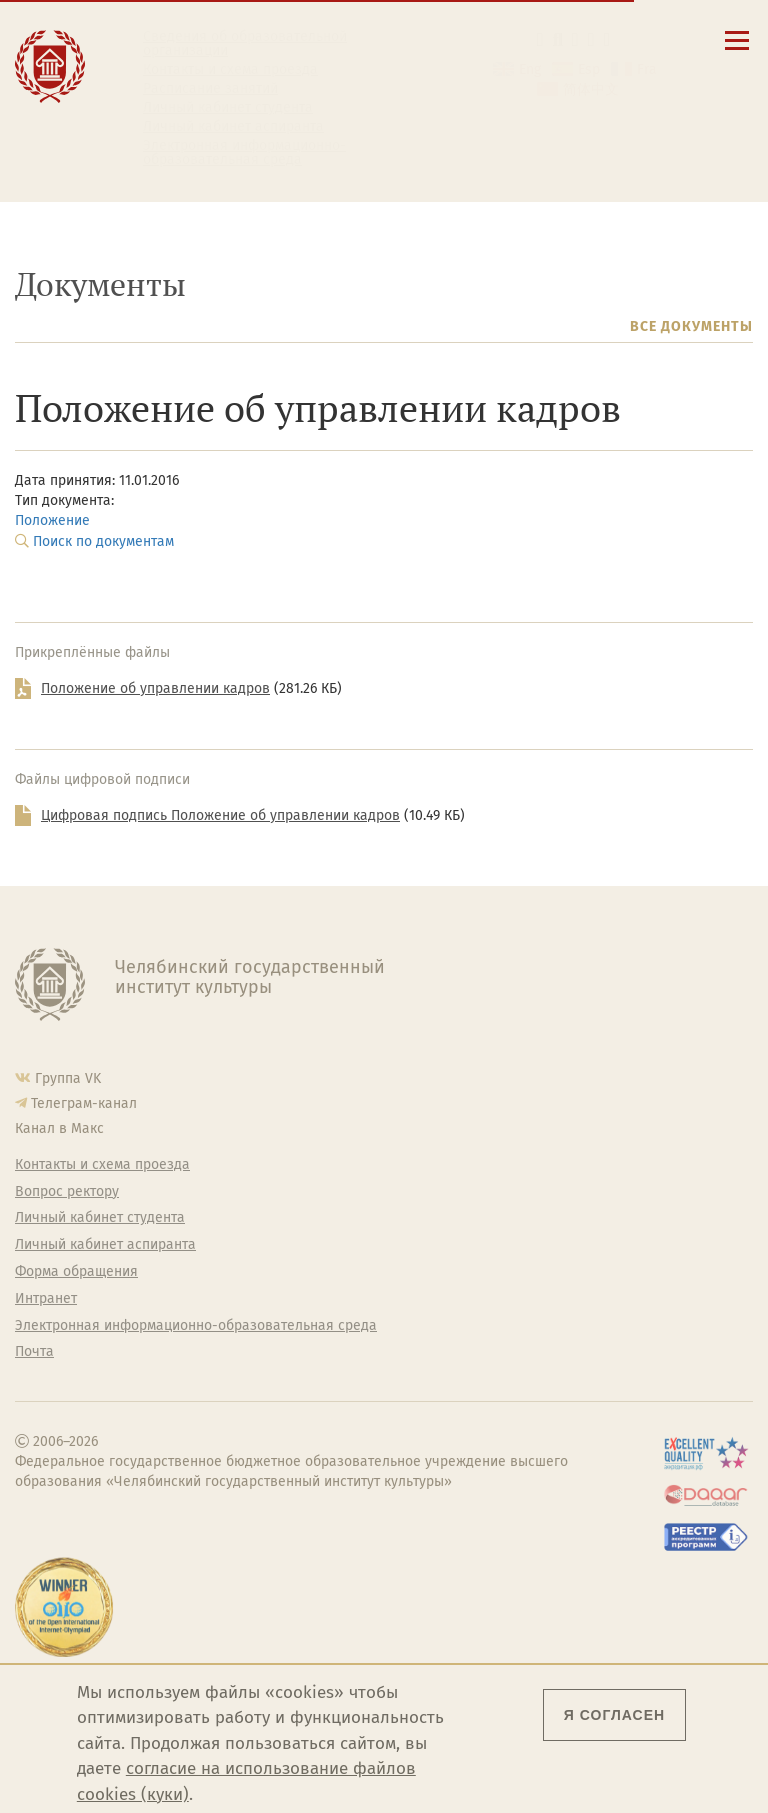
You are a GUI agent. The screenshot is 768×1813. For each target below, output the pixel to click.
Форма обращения (76, 1272)
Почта (34, 1352)
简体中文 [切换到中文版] (591, 89)
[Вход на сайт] (607, 39)
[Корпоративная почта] (575, 39)
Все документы (691, 326)
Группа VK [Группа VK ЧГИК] (68, 1078)
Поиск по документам (103, 541)
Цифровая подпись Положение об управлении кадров (220, 815)
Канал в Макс (59, 1128)
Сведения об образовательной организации (245, 44)
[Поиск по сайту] (557, 39)
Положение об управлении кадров (155, 688)
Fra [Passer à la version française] (647, 69)
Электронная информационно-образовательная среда (244, 153)
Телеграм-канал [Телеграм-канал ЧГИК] (84, 1103)
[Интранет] (591, 39)
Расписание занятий (210, 89)
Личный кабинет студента (228, 108)
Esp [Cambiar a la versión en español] (589, 69)
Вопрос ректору (67, 1192)
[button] (540, 39)
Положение (52, 520)
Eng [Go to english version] (530, 69)
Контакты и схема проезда (230, 70)
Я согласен (614, 1715)
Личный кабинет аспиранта (233, 127)
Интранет (46, 1299)
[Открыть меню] (737, 51)
